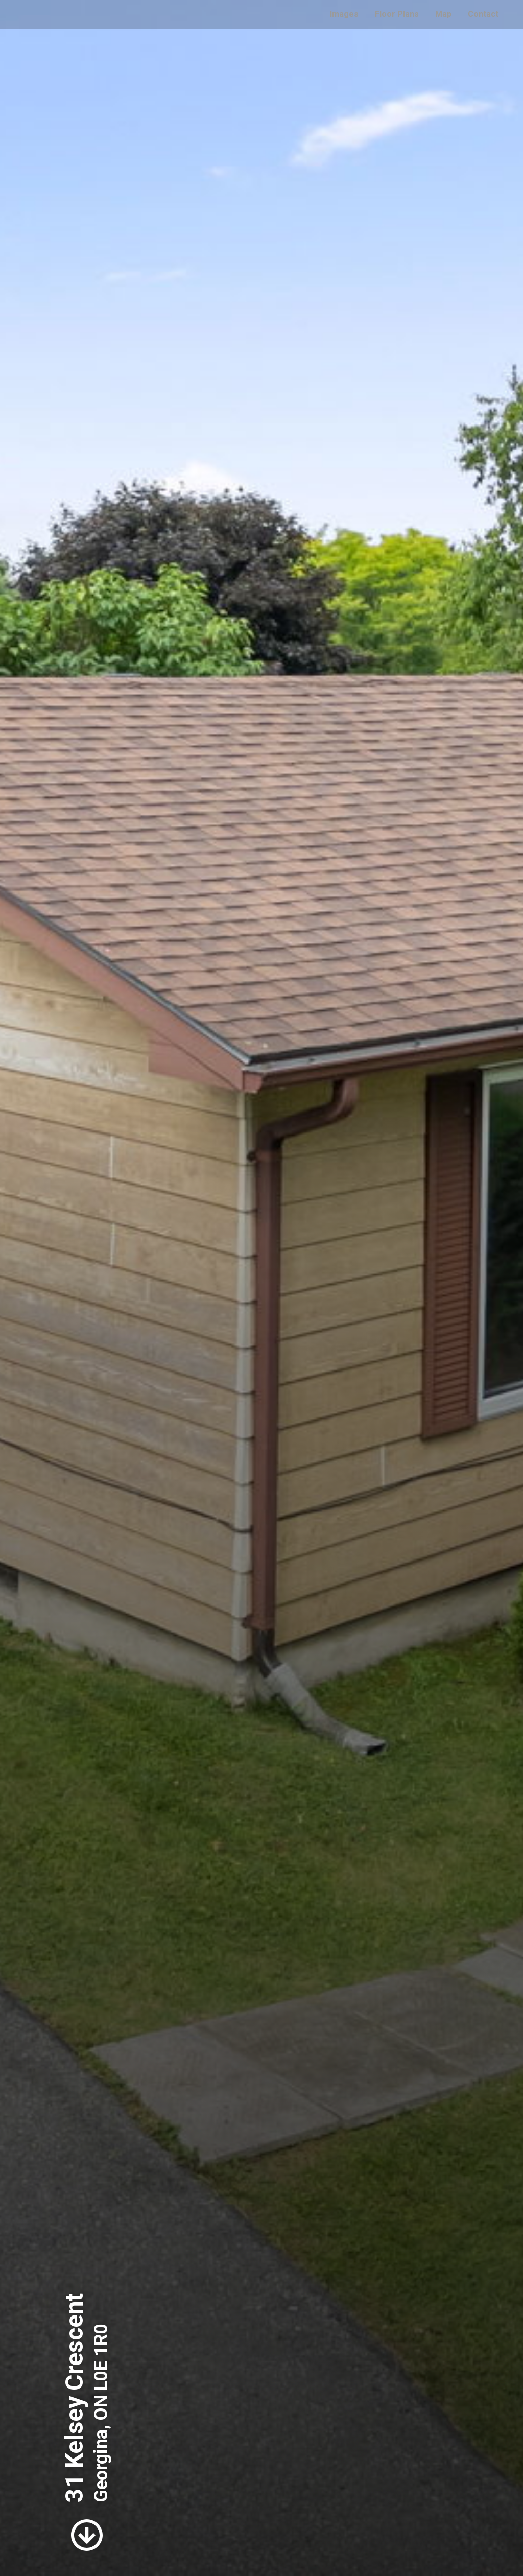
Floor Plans (397, 14)
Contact (483, 14)
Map (443, 14)
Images (344, 14)
